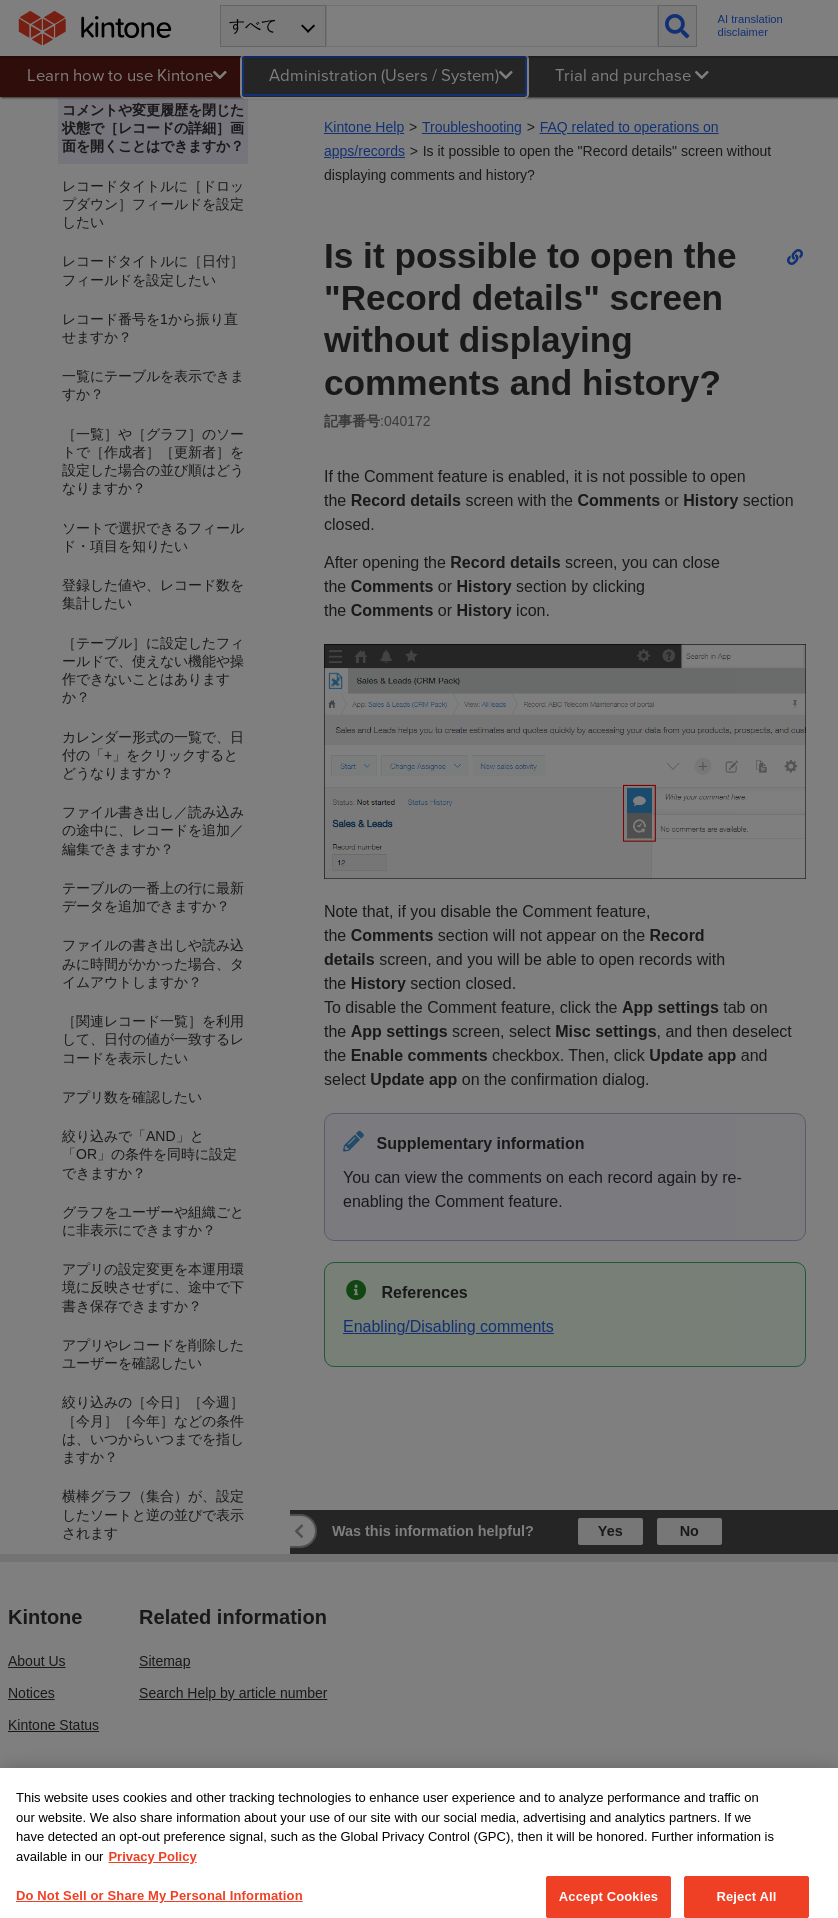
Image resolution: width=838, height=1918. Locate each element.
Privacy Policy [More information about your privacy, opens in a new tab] (152, 1875)
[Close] (806, 1819)
